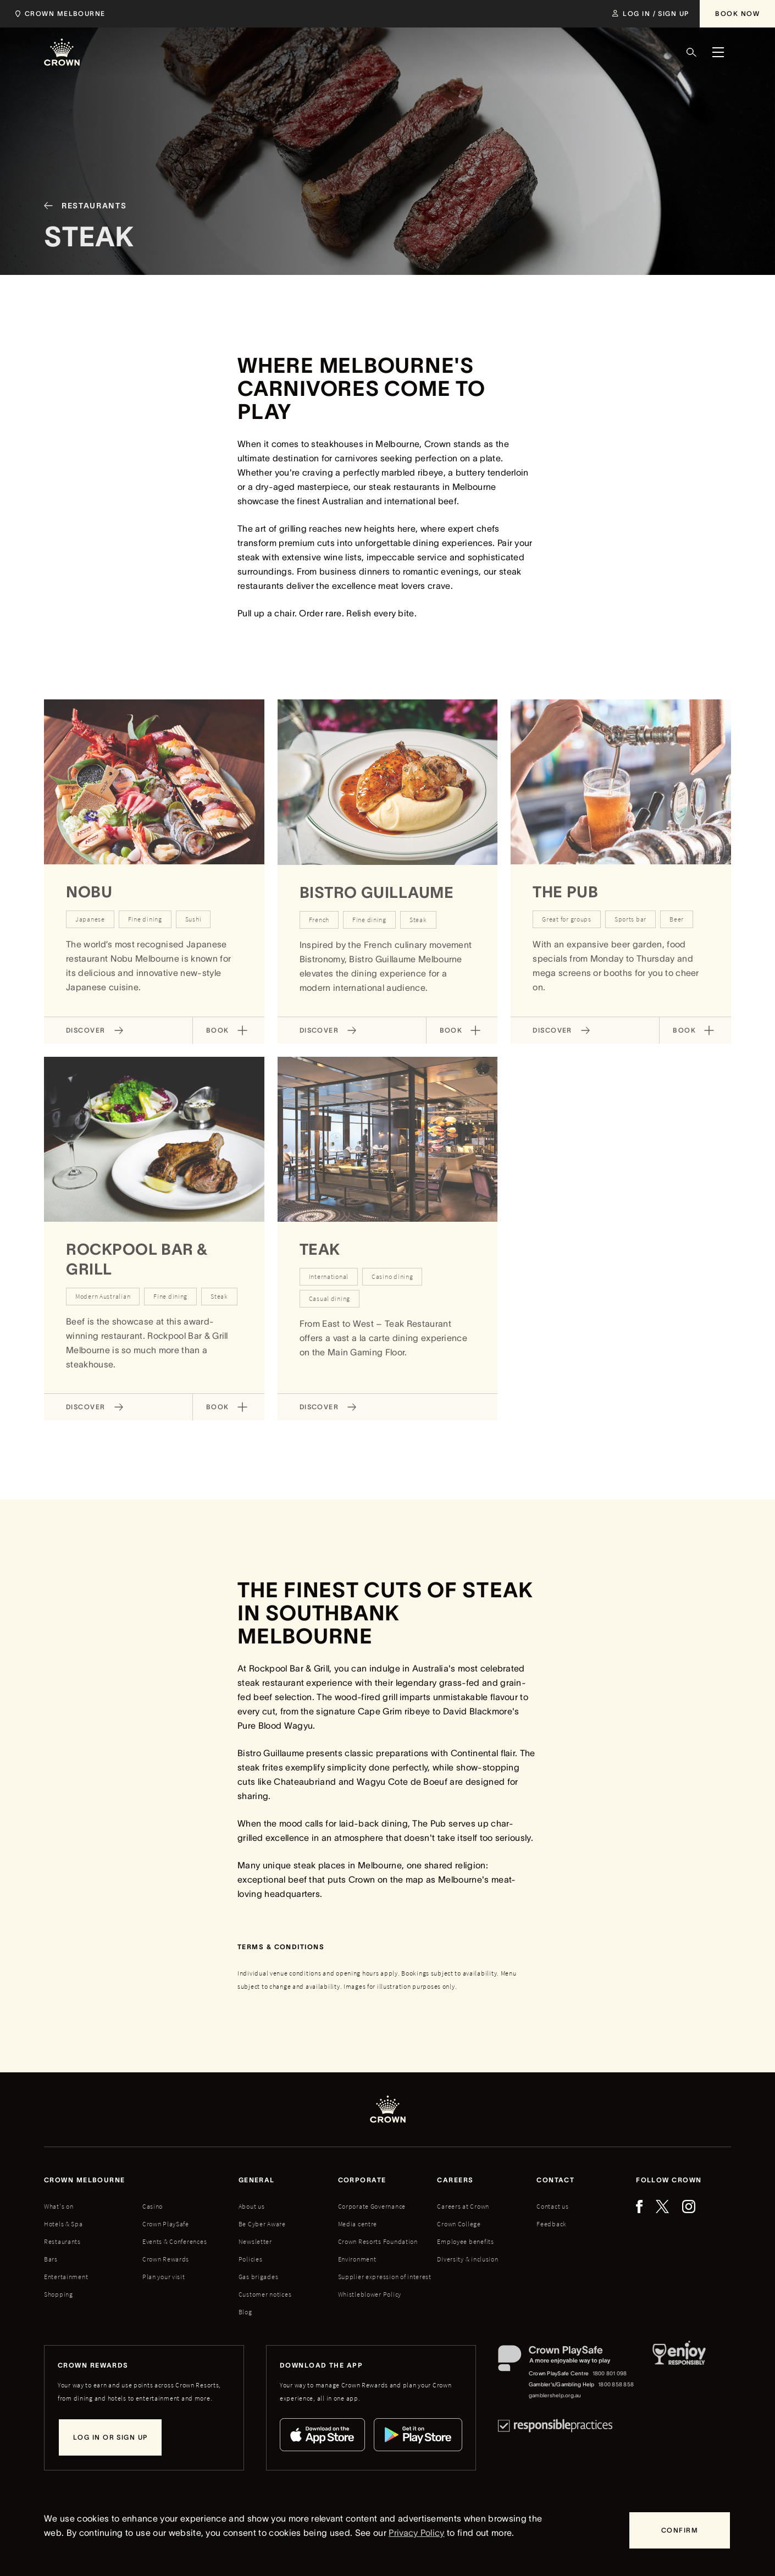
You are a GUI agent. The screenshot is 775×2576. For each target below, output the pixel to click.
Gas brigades (259, 2276)
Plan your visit (163, 2276)
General (257, 2179)
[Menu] (718, 52)
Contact (555, 2179)
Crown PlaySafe (165, 2224)
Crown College (458, 2224)
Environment (357, 2259)
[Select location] (63, 14)
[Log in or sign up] (110, 2437)
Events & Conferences (174, 2241)
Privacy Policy (416, 2533)
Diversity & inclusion (467, 2259)
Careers (455, 2179)
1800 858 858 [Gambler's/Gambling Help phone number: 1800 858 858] (616, 2384)
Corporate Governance (372, 2206)
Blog (245, 2312)
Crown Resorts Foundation (378, 2241)
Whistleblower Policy (369, 2294)
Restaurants (62, 2241)
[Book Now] (737, 13)
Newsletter (255, 2241)
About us (252, 2206)
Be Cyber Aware (262, 2224)
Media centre (358, 2224)
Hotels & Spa (63, 2224)
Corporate (362, 2179)
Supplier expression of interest (384, 2276)
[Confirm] (679, 2530)
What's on (58, 2206)
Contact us (552, 2206)
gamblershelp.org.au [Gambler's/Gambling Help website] (555, 2395)
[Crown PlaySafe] (566, 2360)
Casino (152, 2206)
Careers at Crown (463, 2206)
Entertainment (66, 2276)
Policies (251, 2259)
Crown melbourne (84, 2179)
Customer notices (265, 2294)
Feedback (551, 2224)
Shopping (58, 2294)
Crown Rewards (165, 2259)
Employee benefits (465, 2241)
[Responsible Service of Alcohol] (679, 2373)
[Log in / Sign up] (650, 13)
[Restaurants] (80, 229)
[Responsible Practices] (555, 2425)
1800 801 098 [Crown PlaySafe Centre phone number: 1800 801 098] (609, 2373)
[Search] (691, 52)
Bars (51, 2259)
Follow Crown (668, 2179)
